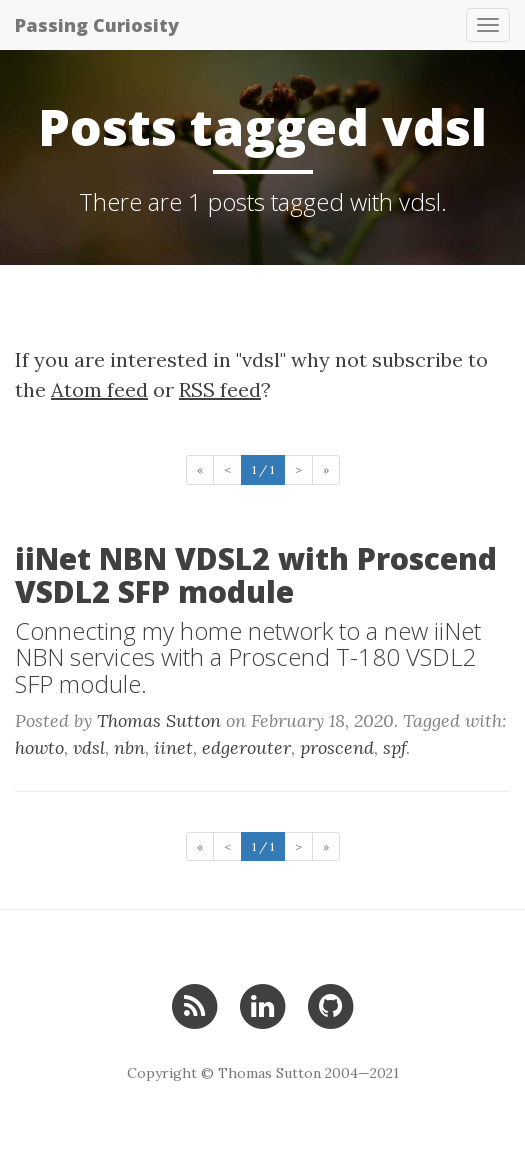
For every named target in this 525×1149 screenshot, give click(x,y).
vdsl (89, 747)
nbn (129, 747)
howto (39, 747)
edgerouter (246, 747)
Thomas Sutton (159, 720)
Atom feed (99, 389)
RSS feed (220, 389)
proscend (337, 747)
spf (394, 747)
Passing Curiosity (97, 25)
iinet (173, 747)
